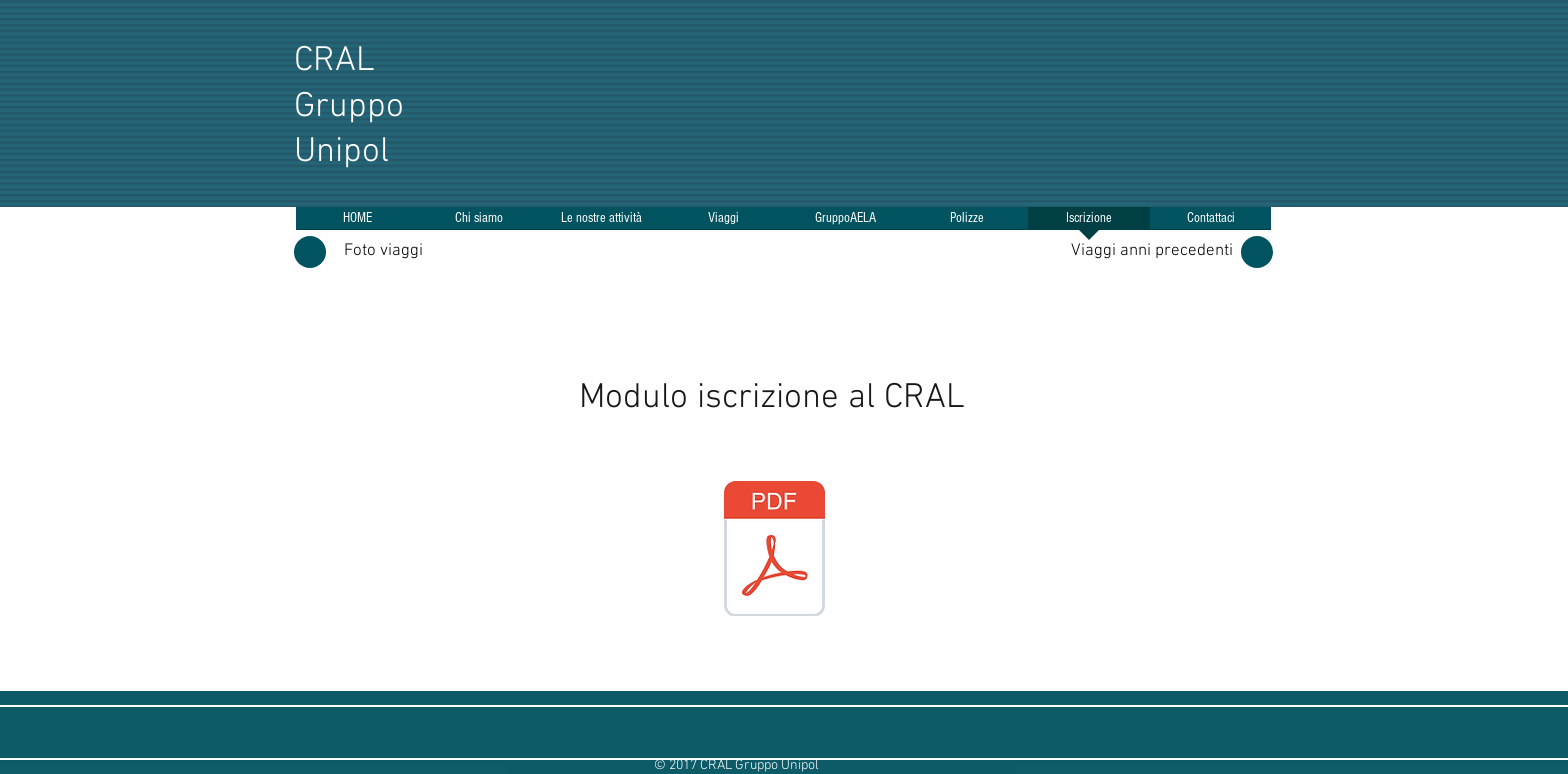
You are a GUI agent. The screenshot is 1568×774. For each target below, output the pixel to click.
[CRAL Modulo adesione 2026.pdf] (774, 551)
